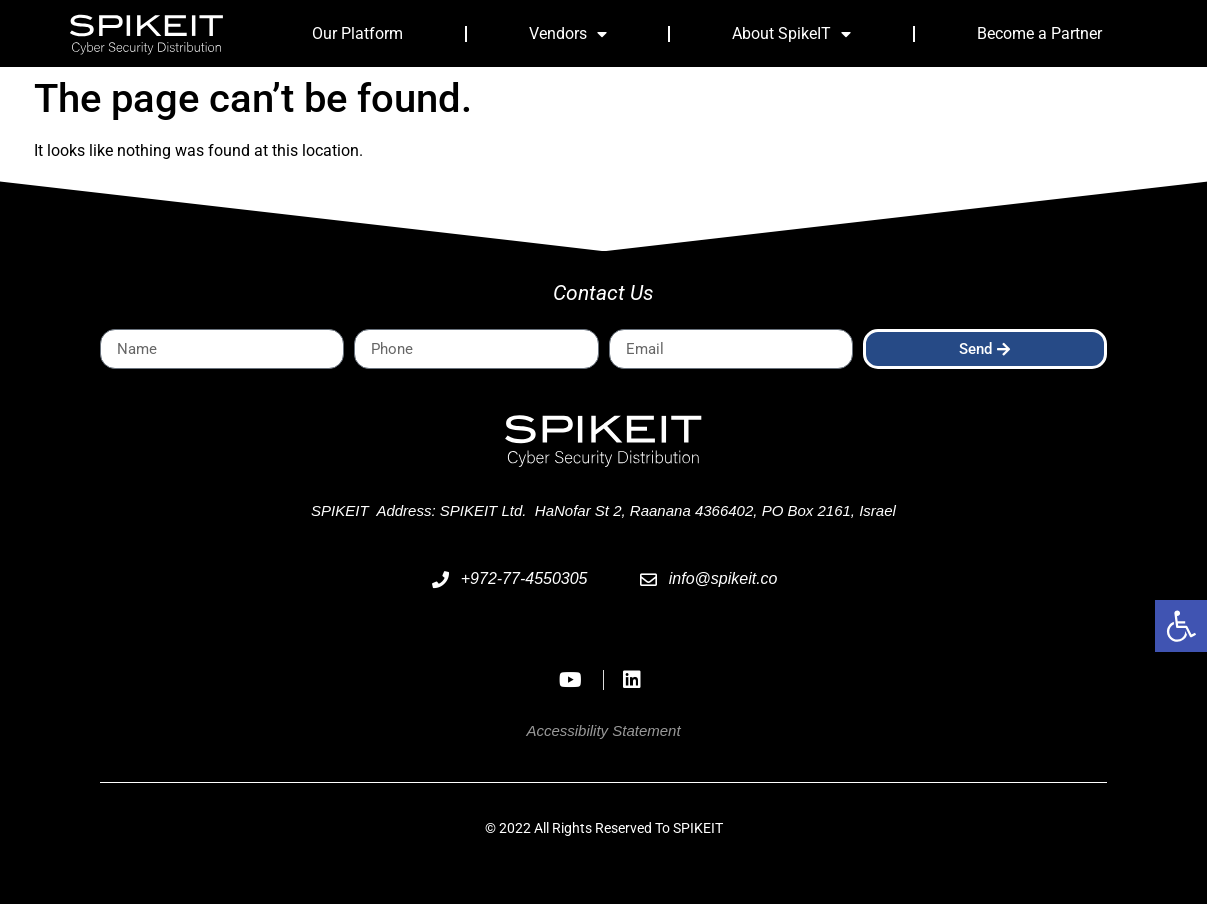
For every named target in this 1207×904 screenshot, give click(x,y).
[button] (1181, 626)
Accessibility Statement (603, 730)
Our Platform (357, 33)
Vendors (568, 34)
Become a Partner (1039, 33)
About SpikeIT (791, 34)
